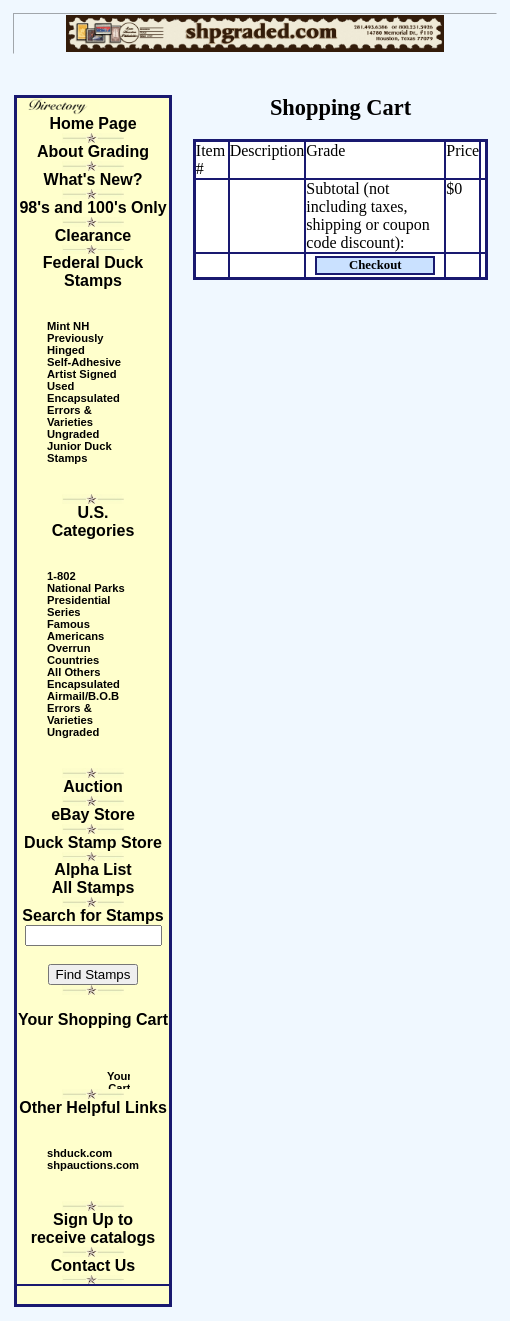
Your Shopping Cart (93, 1019)
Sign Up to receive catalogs (93, 1228)
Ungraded (73, 434)
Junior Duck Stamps (79, 452)
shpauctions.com (93, 1165)
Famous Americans (75, 630)
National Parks (86, 588)
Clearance (93, 235)
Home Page (92, 123)
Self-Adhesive (84, 362)
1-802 (61, 576)
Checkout (375, 265)
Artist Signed (82, 374)
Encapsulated (83, 398)
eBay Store (93, 814)
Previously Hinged (75, 344)
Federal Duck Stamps (93, 271)
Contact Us (93, 1265)
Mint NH (68, 326)
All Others (73, 672)
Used (60, 386)
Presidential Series (78, 606)
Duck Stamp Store (93, 842)
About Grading (93, 151)
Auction (93, 786)
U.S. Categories (93, 521)
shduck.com (79, 1153)
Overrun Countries (73, 654)
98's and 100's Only (92, 207)
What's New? (93, 179)
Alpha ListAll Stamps (93, 878)
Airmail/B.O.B (83, 696)
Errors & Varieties (70, 416)
